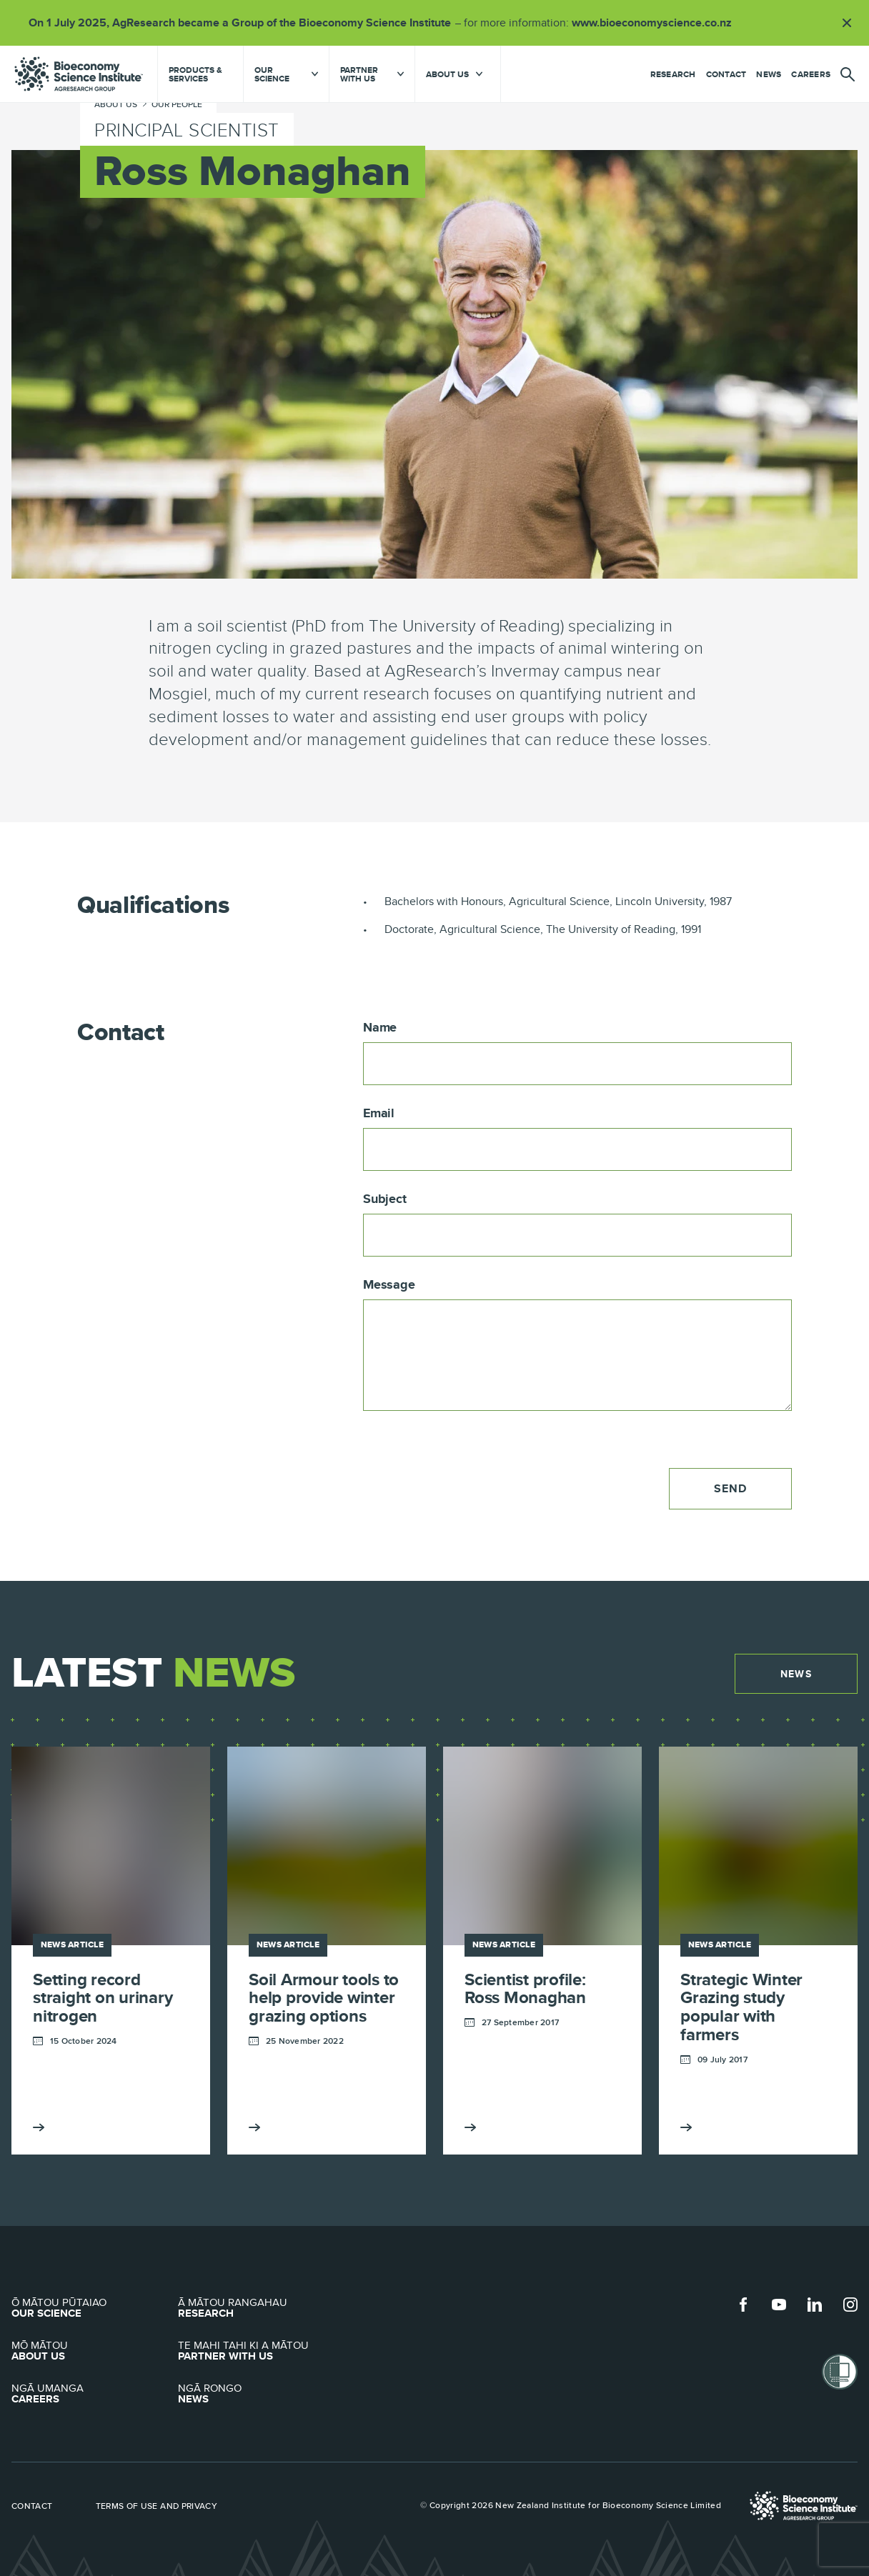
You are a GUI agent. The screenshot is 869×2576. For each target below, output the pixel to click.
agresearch (78, 73)
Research (673, 74)
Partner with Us (261, 2335)
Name (380, 1028)
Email (378, 1114)
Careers (810, 74)
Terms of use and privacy (157, 2490)
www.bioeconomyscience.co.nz (657, 22)
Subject (385, 1199)
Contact (726, 74)
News (768, 74)
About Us (94, 2335)
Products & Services (195, 74)
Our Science (94, 2292)
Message (389, 1285)
